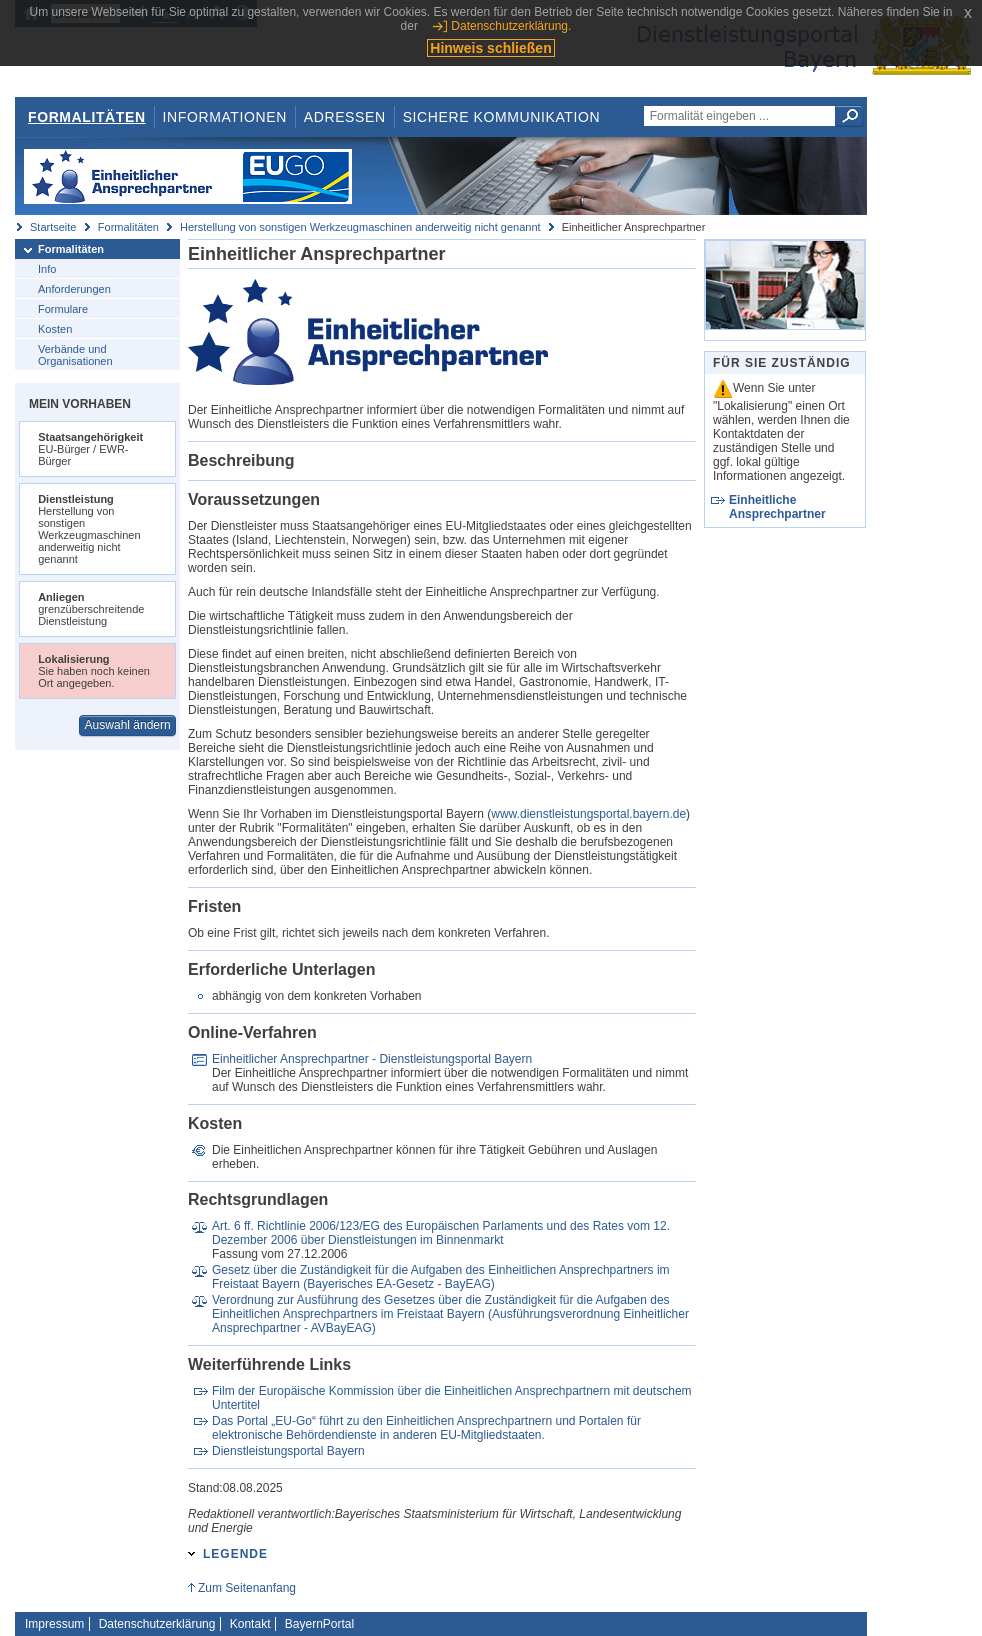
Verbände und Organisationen (75, 355)
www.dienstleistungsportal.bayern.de (588, 814)
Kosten (55, 329)
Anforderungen (74, 289)
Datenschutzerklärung (157, 1624)
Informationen (225, 117)
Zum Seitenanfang (247, 1588)
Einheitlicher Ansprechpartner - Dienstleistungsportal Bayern (372, 1059)
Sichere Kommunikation (502, 117)
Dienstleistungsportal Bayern (288, 1451)
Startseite (53, 227)
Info (47, 269)
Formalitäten (87, 117)
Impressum (54, 1624)
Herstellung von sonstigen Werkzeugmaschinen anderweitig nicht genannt (360, 227)
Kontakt (250, 1624)
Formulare (63, 309)
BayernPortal (319, 1624)
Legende (235, 1554)
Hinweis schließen (490, 48)
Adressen (345, 117)
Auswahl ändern (128, 725)
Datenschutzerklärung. (511, 26)
